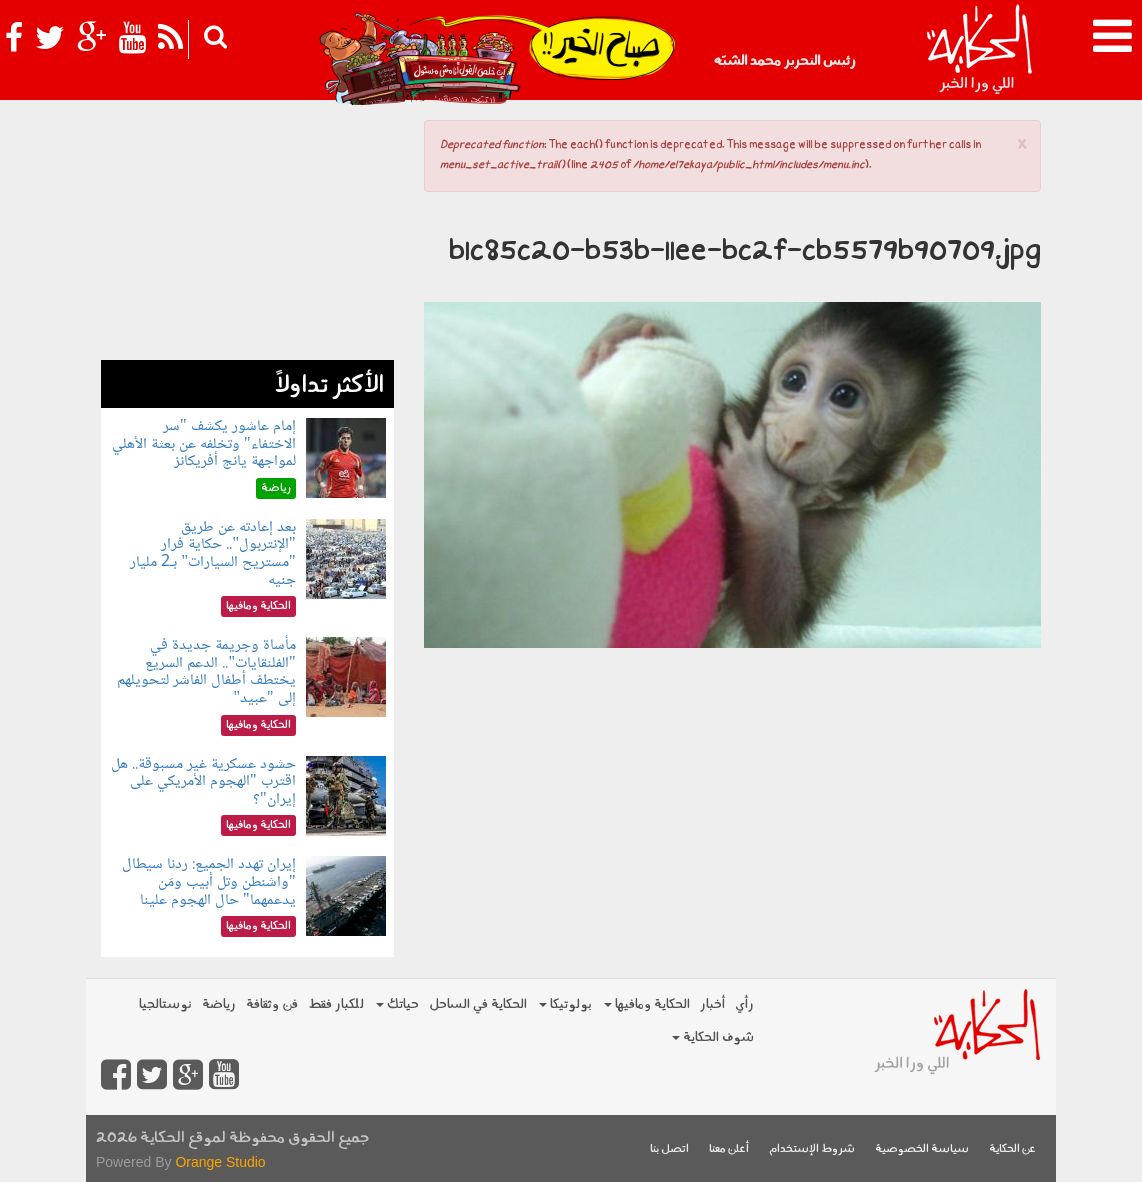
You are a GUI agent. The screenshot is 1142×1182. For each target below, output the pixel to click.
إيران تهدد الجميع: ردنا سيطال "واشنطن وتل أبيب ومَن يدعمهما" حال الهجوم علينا (209, 882)
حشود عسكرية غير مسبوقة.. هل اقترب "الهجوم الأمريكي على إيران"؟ (203, 782)
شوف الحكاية (713, 1037)
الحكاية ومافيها (647, 1004)
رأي (744, 1004)
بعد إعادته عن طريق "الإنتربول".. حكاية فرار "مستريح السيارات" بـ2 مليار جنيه (212, 554)
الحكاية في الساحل (478, 1004)
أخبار (712, 1004)
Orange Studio (220, 1162)
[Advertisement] (247, 235)
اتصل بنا (669, 1149)
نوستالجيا (165, 1004)
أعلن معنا (729, 1149)
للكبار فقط (336, 1004)
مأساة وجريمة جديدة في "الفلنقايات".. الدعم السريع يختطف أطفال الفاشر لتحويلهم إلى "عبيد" (206, 672)
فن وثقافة (272, 1004)
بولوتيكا (565, 1004)
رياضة (219, 1004)
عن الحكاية (1012, 1149)
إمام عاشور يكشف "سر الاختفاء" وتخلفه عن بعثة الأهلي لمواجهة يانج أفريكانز (204, 444)
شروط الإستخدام (812, 1149)
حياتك (397, 1004)
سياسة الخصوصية (922, 1149)
